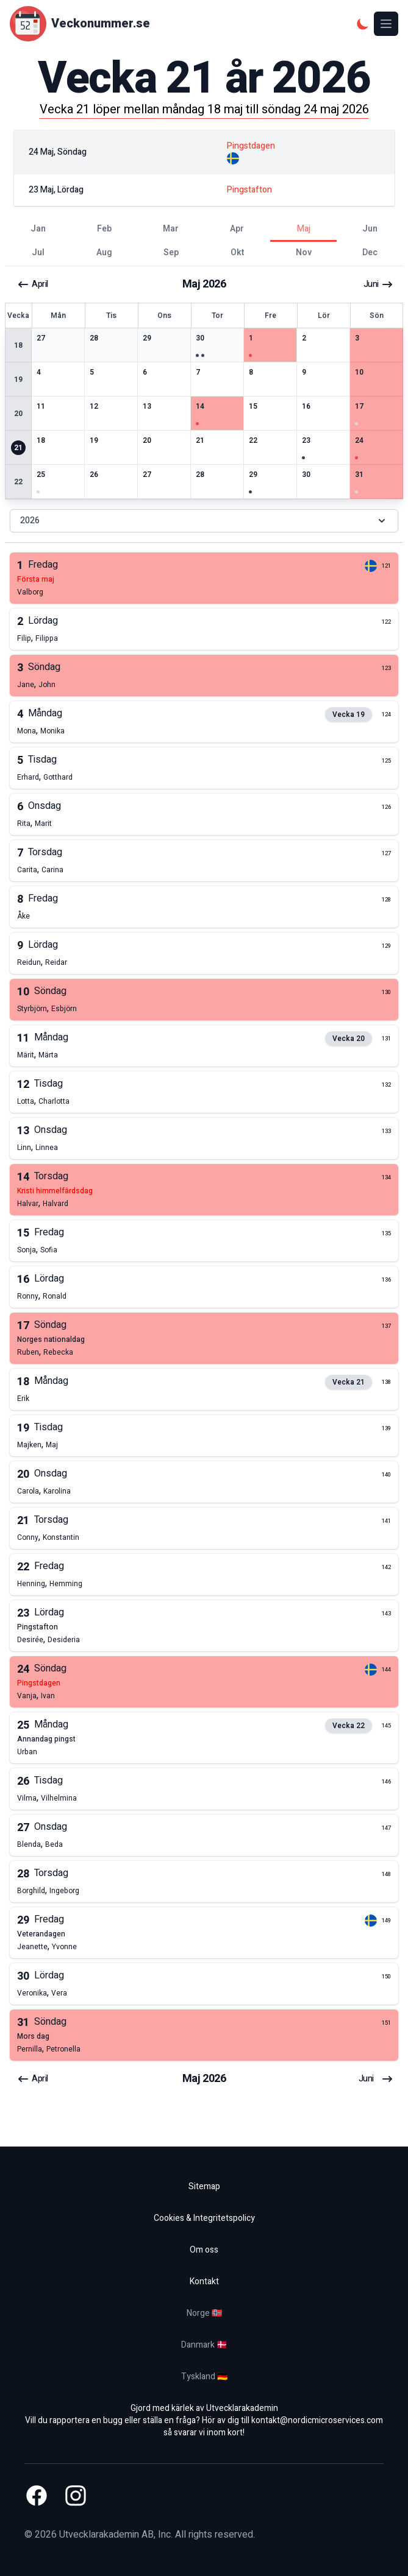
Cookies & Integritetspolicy (204, 2218)
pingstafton (37, 1626)
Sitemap (204, 2186)
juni (378, 284)
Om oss (204, 2249)
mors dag (33, 2036)
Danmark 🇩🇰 (204, 2344)
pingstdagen (38, 1683)
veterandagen (41, 1933)
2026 (204, 520)
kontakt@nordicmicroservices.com (317, 2420)
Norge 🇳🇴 (204, 2313)
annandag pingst (46, 1739)
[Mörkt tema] (363, 24)
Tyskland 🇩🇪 (204, 2376)
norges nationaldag (51, 1339)
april (32, 284)
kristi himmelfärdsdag (55, 1190)
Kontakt (204, 2281)
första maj (35, 579)
